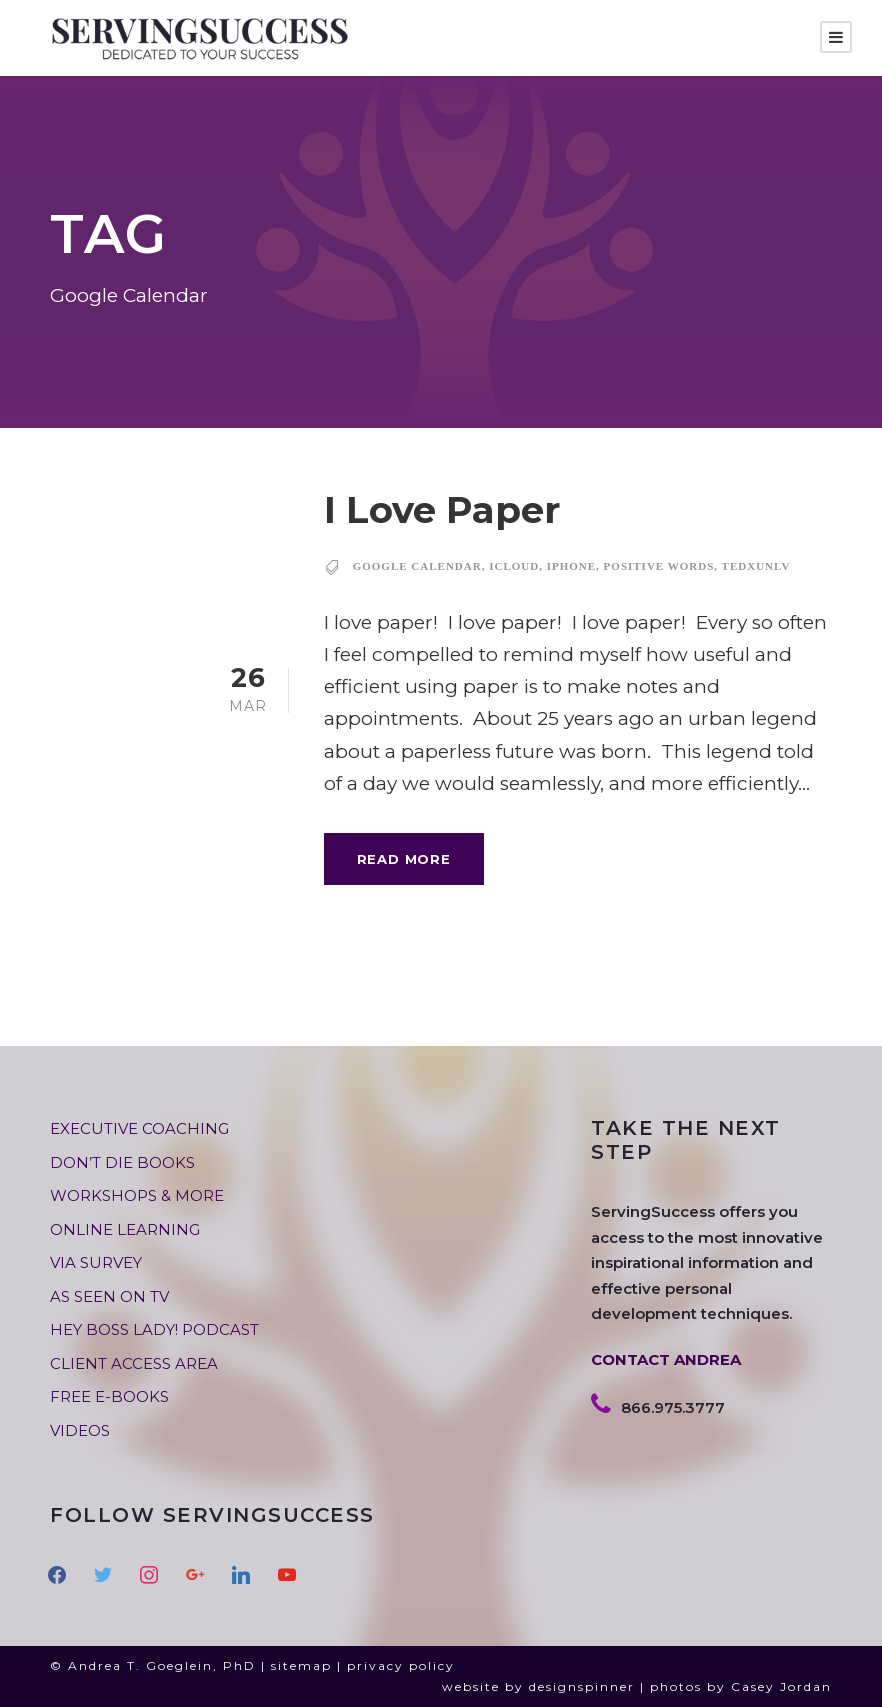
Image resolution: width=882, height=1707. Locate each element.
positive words (659, 566)
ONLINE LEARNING (125, 1229)
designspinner (582, 1686)
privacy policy (401, 1665)
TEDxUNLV (756, 566)
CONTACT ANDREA (666, 1359)
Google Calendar (417, 566)
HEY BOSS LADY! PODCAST (154, 1329)
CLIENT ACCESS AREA (134, 1363)
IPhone (571, 566)
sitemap (301, 1665)
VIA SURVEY (96, 1262)
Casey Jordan (781, 1686)
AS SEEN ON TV (109, 1296)
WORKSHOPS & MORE (137, 1195)
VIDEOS (80, 1430)
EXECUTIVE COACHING (139, 1128)
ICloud (514, 566)
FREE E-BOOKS (109, 1396)
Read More (404, 859)
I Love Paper (442, 509)
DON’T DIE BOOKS (122, 1162)
